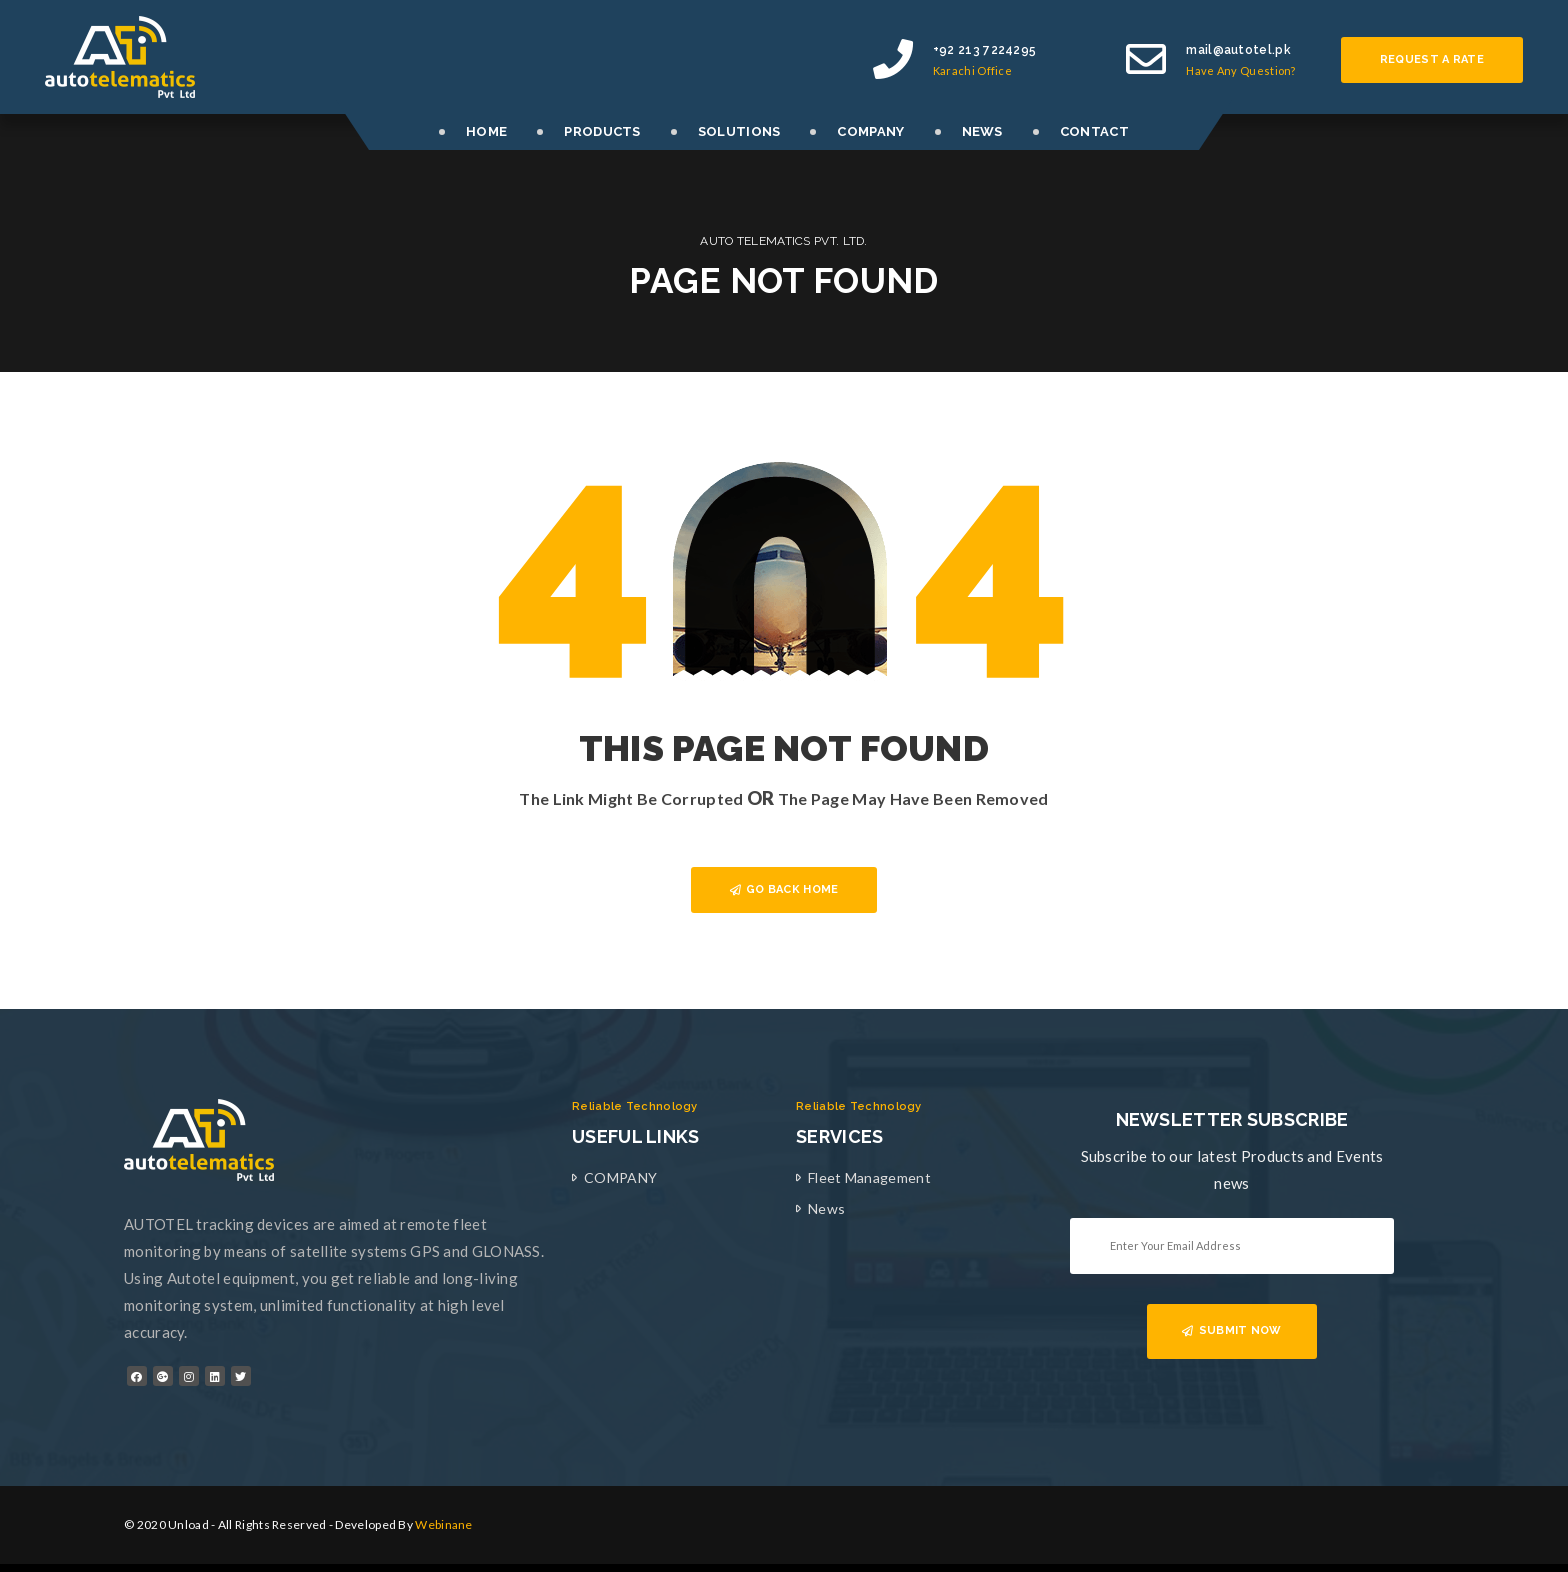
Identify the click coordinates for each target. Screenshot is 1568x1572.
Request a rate (1432, 59)
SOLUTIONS (739, 131)
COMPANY (870, 131)
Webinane (443, 1524)
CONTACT (1094, 131)
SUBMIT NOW (1231, 1330)
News (826, 1208)
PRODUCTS (602, 131)
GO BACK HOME (784, 889)
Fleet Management (869, 1177)
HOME (486, 131)
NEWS (982, 131)
